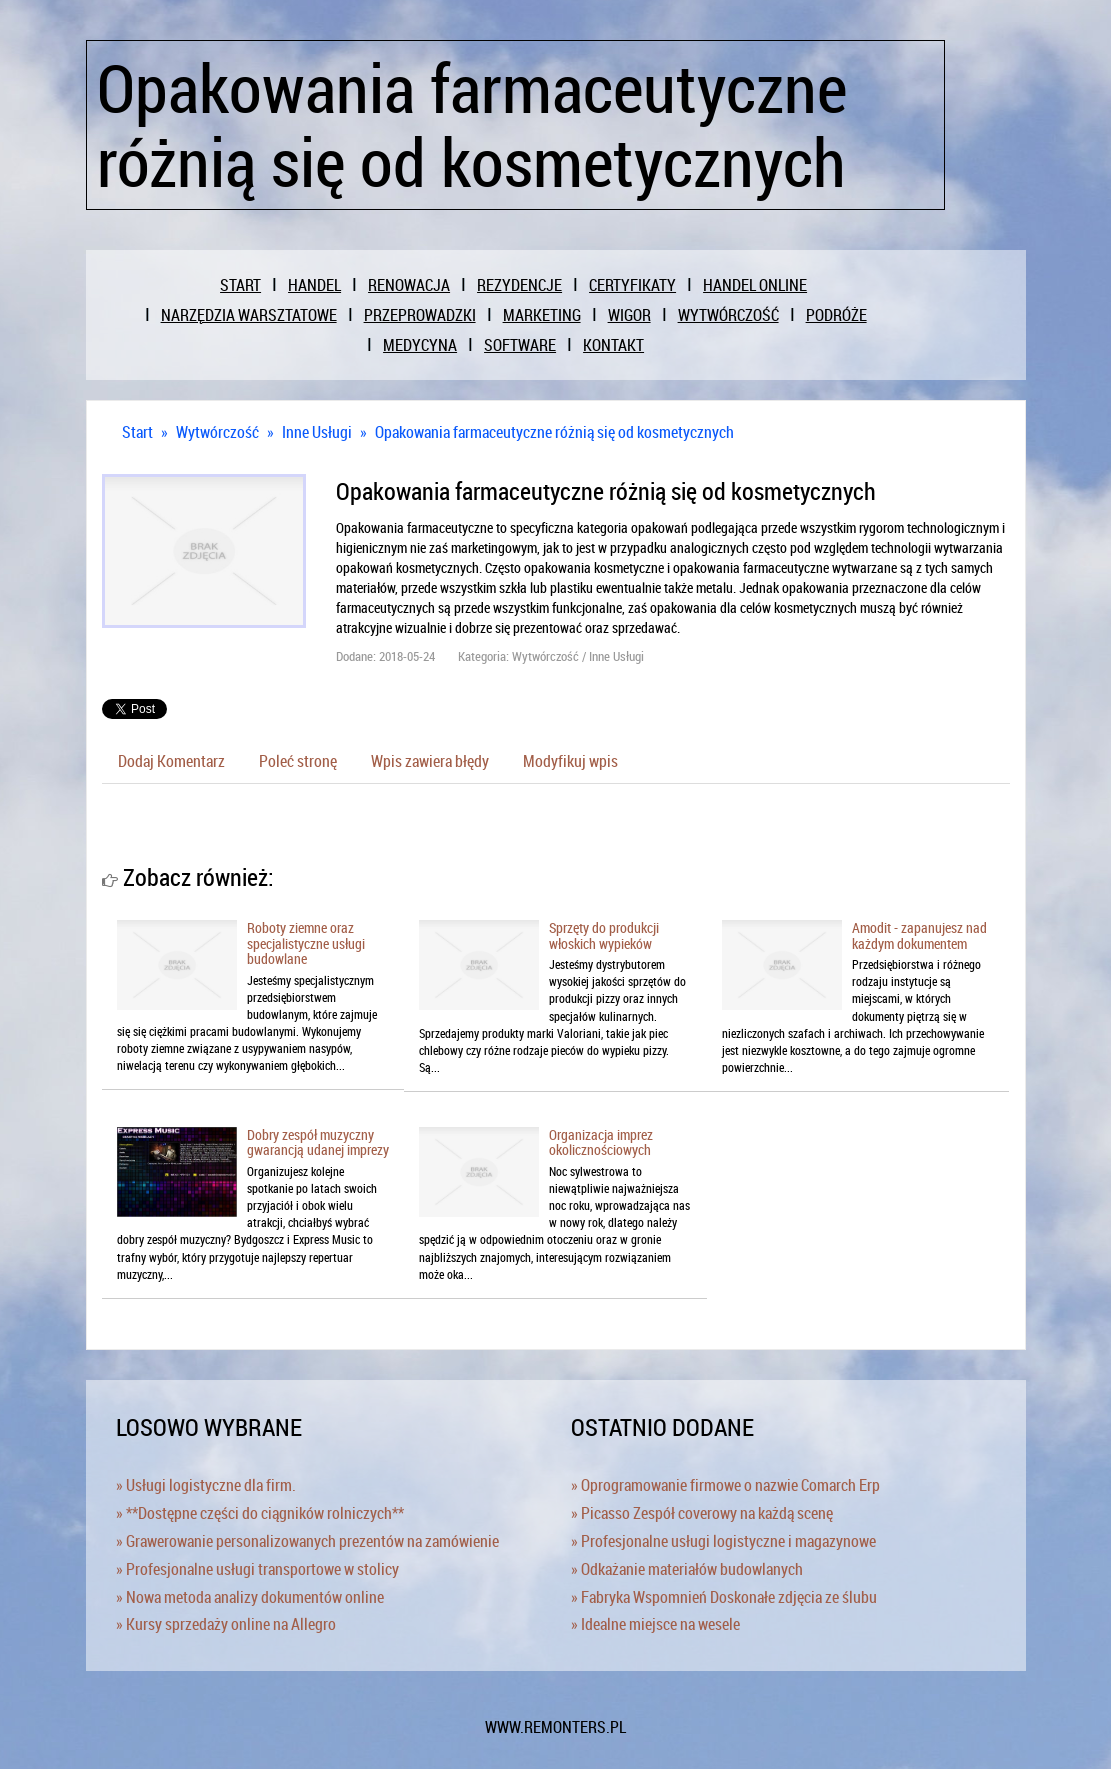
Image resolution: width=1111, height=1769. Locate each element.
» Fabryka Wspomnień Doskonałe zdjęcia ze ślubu (724, 1597)
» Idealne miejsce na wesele (655, 1624)
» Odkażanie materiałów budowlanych (687, 1569)
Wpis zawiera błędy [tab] (430, 761)
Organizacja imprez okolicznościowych (601, 1142)
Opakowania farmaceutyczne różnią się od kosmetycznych (554, 432)
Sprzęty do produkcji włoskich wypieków (604, 935)
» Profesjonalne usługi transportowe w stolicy (257, 1569)
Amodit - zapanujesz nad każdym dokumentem (919, 935)
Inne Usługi (317, 432)
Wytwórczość (217, 432)
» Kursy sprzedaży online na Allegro (226, 1624)
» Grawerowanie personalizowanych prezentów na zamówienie (307, 1541)
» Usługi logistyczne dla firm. (206, 1485)
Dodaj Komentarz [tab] (171, 761)
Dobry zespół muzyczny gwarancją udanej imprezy (318, 1142)
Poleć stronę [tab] (298, 761)
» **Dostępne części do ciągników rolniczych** (260, 1513)
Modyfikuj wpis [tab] (570, 761)
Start (137, 432)
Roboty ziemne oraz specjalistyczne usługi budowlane (306, 943)
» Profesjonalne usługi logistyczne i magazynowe (723, 1541)
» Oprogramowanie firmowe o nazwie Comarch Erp (725, 1485)
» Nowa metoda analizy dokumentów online (250, 1597)
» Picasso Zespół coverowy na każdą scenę (702, 1513)
